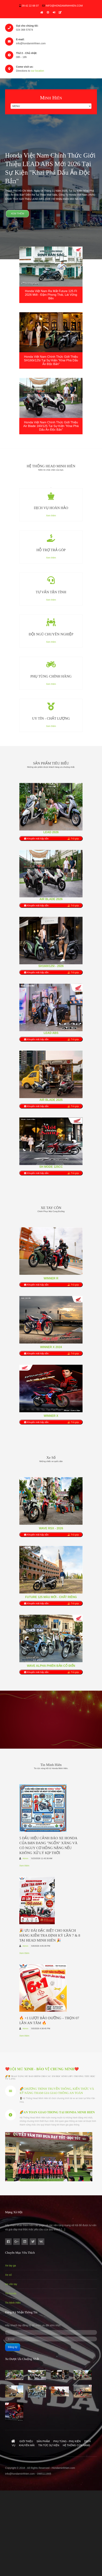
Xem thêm (17, 213)
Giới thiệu (26, 2441)
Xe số (8, 2274)
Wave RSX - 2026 (51, 1528)
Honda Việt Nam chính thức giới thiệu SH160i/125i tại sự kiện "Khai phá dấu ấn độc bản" (51, 360)
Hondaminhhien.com (63, 2467)
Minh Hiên (51, 97)
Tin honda (10, 2293)
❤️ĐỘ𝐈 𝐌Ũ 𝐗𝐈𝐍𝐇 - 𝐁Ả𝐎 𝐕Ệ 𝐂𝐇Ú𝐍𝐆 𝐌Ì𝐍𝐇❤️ (42, 2069)
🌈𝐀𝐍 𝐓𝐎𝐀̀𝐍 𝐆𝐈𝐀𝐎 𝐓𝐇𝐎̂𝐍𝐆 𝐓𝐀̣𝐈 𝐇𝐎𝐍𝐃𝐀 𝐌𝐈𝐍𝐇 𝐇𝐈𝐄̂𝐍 (57, 2112)
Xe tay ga (10, 2265)
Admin (25, 1858)
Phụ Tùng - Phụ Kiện (67, 2441)
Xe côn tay (11, 2284)
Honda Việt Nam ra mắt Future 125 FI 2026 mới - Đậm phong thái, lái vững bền (51, 294)
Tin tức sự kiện (48, 2445)
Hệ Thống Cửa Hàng (76, 2445)
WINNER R (51, 1278)
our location (37, 70)
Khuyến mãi (27, 2445)
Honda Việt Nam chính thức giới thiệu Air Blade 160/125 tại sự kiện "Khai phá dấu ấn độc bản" (51, 426)
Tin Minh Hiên (13, 2302)
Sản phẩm (43, 2441)
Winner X (51, 1415)
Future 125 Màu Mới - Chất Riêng (51, 1597)
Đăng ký (12, 2347)
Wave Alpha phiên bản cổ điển (51, 1665)
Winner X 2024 (51, 1347)
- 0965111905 (43, 2473)
